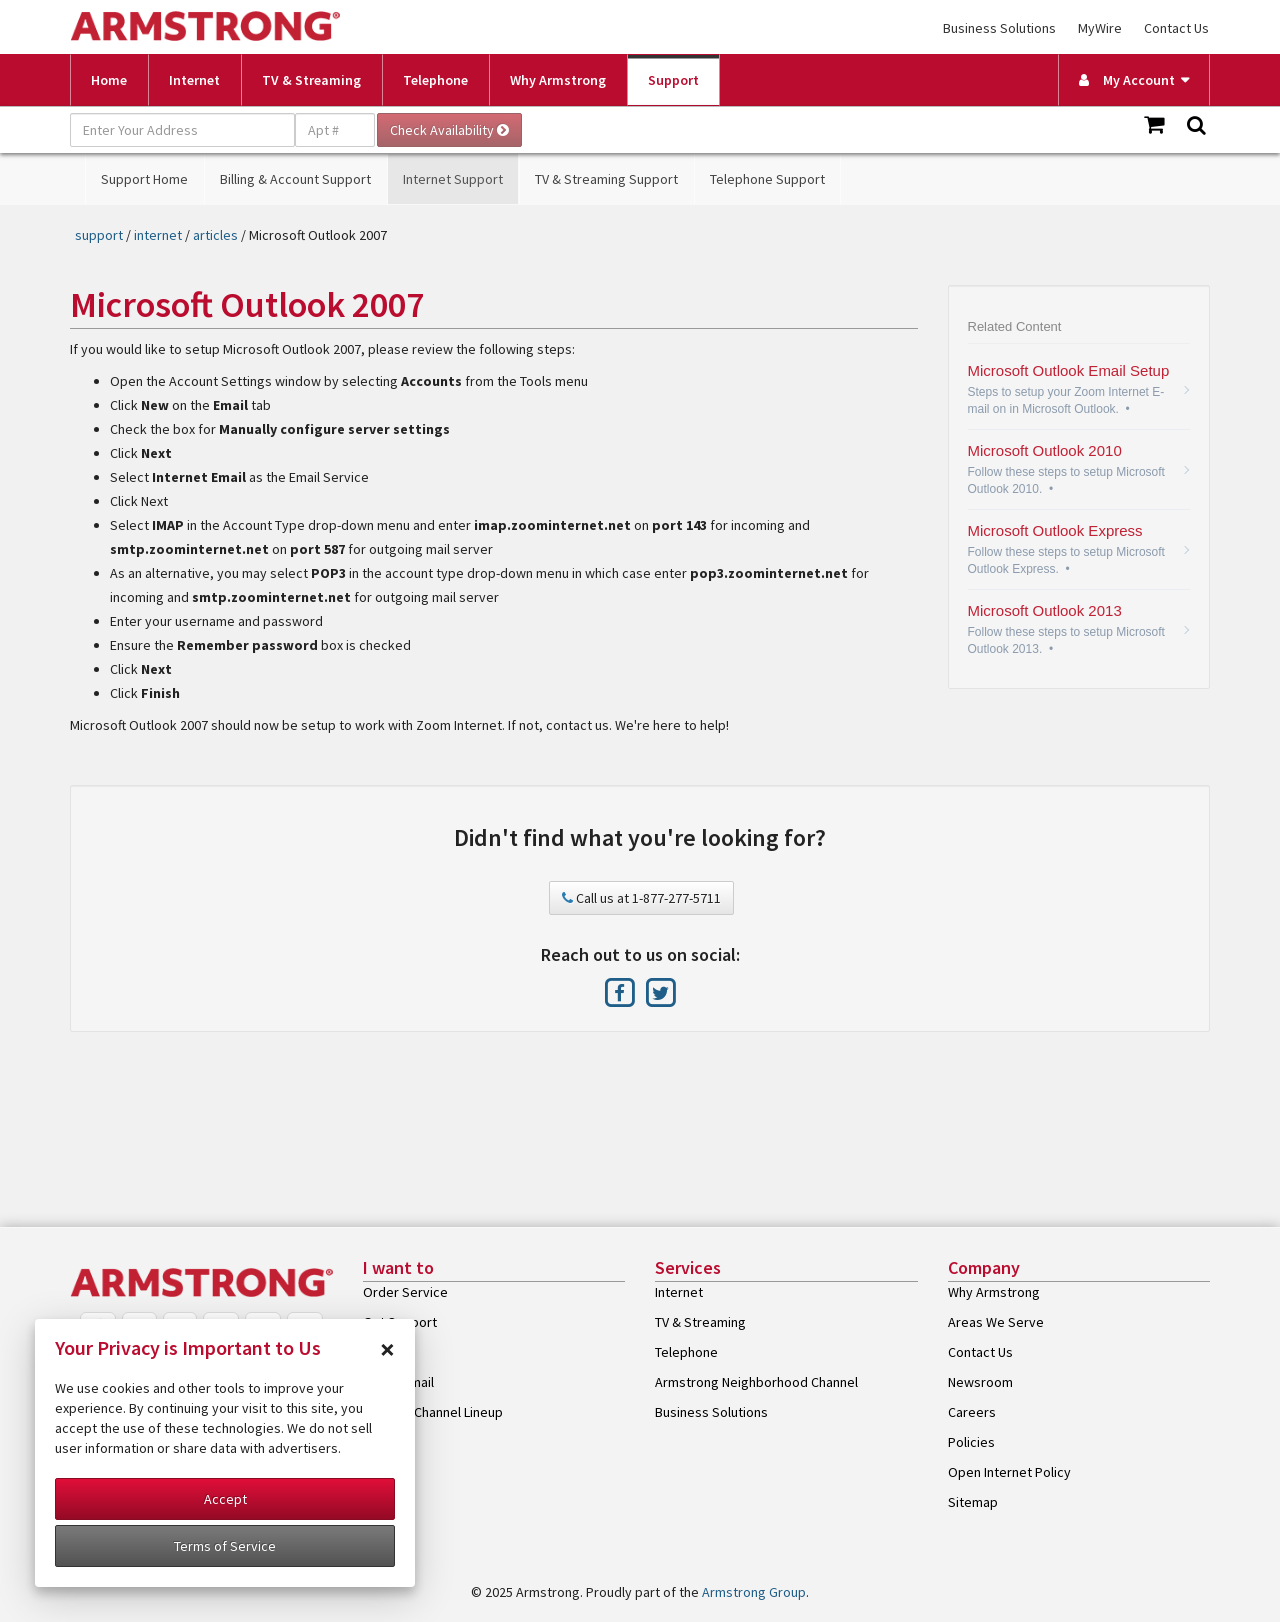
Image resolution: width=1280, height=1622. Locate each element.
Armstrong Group (754, 1592)
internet (158, 235)
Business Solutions (999, 28)
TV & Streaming (311, 80)
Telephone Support (767, 179)
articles (215, 235)
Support (673, 80)
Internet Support (453, 179)
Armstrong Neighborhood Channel (756, 1382)
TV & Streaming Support (606, 179)
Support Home (144, 179)
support (99, 235)
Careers (972, 1412)
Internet (194, 80)
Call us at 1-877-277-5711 (641, 898)
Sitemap (973, 1502)
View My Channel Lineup (433, 1412)
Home (109, 80)
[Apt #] (335, 130)
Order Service (405, 1292)
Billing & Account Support (295, 179)
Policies (971, 1442)
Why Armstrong (558, 80)
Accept (225, 1499)
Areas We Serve (996, 1322)
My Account (1127, 80)
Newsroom (980, 1382)
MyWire (1100, 28)
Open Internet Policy (1009, 1472)
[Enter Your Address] (182, 130)
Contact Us (1176, 28)
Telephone (435, 80)
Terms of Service (225, 1546)
